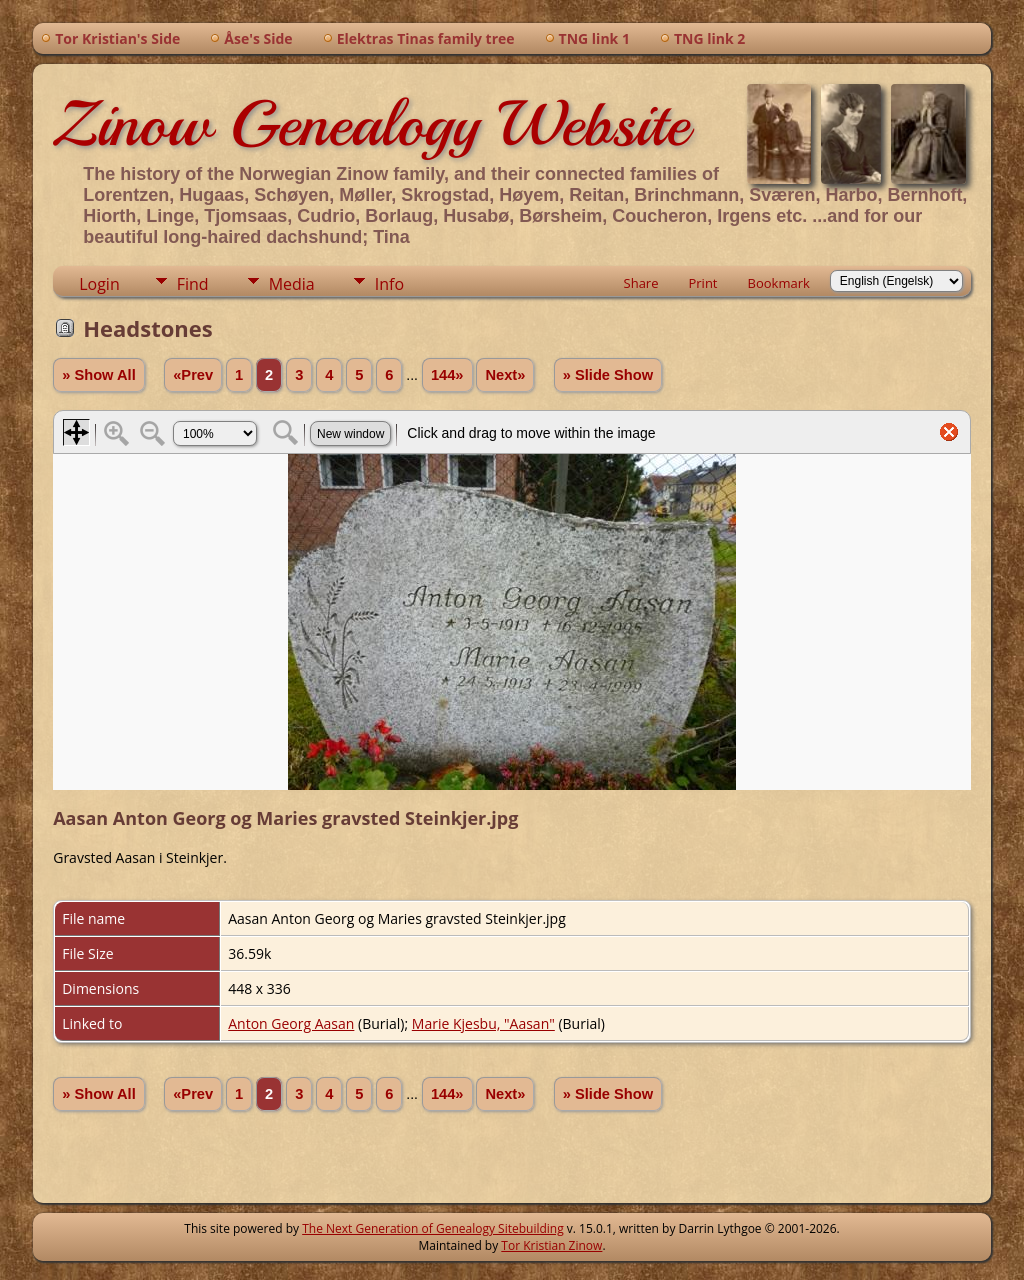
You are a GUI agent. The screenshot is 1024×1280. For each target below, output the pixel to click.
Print (702, 283)
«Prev (193, 375)
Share (641, 283)
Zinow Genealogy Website (371, 124)
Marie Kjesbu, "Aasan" (483, 1023)
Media (292, 284)
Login (99, 284)
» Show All (99, 375)
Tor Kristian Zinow (551, 1245)
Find (193, 284)
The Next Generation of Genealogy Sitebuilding (433, 1228)
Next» (505, 375)
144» (447, 375)
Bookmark (779, 283)
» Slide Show (608, 375)
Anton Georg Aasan (291, 1023)
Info (389, 284)
